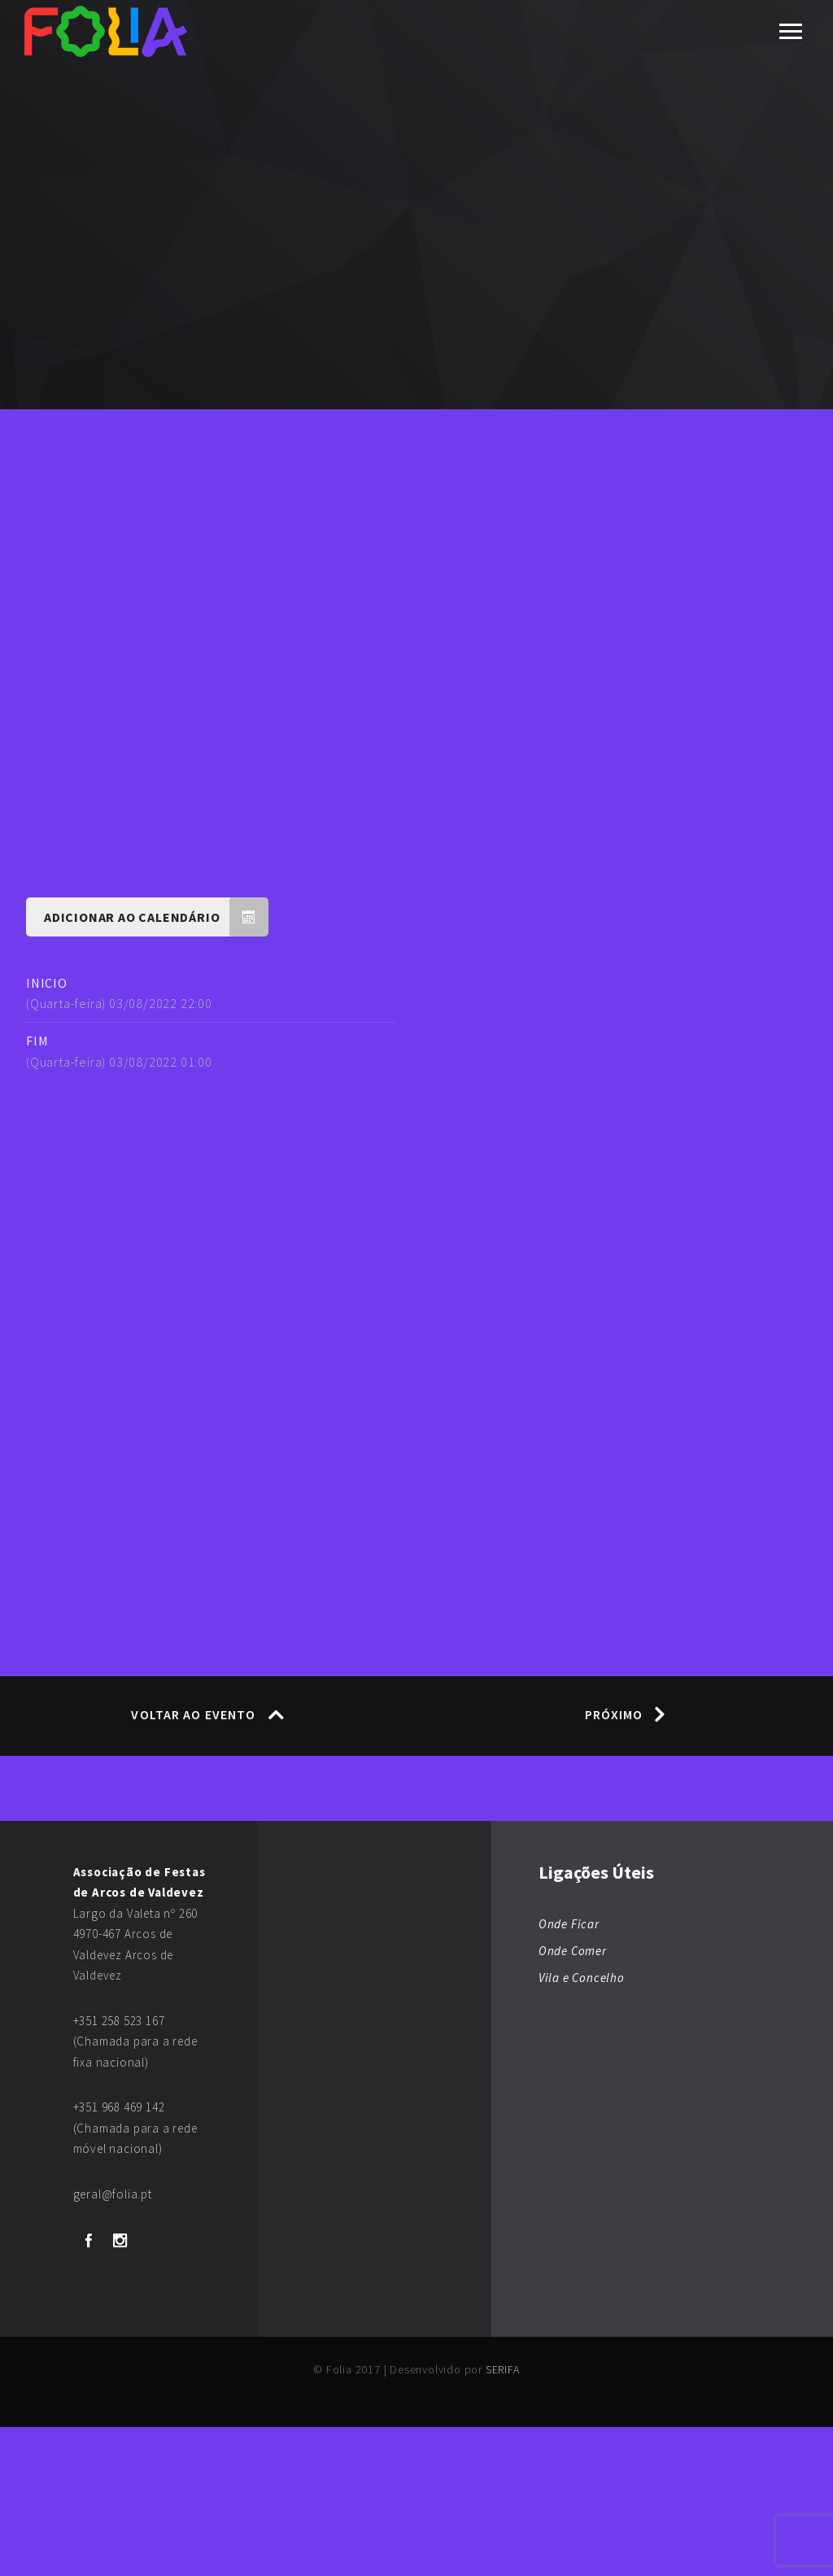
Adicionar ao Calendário (156, 1065)
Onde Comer (573, 2099)
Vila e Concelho (582, 2126)
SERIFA (503, 2518)
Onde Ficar (569, 2072)
